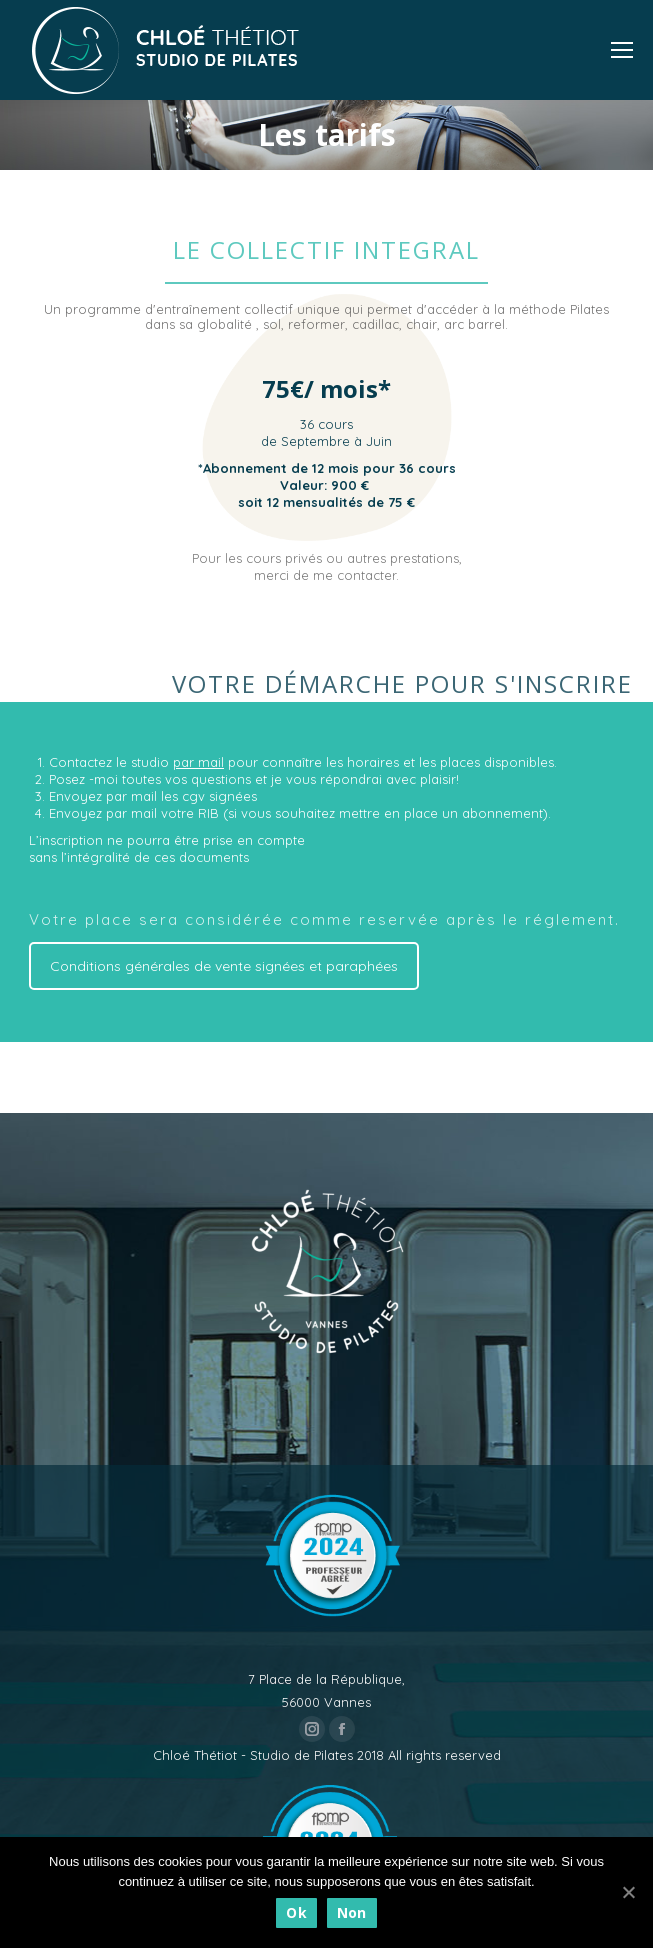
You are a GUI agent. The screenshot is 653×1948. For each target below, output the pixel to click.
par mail (198, 762)
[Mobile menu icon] (622, 50)
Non (352, 1912)
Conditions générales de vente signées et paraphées (224, 966)
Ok (296, 1912)
